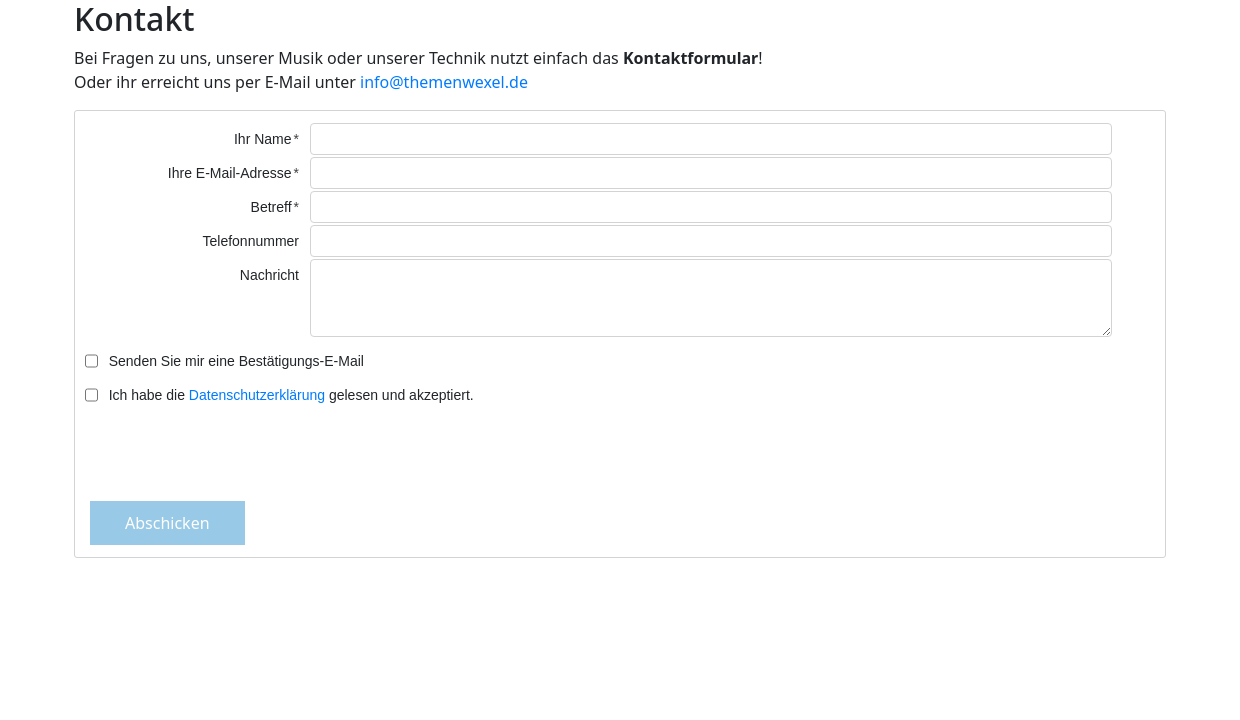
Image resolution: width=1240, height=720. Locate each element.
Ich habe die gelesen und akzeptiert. (291, 395)
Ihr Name (263, 139)
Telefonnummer (251, 241)
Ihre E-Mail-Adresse (230, 173)
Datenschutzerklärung (257, 395)
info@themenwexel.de (444, 82)
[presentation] (620, 452)
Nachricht (269, 275)
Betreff (271, 207)
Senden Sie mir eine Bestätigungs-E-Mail (236, 361)
